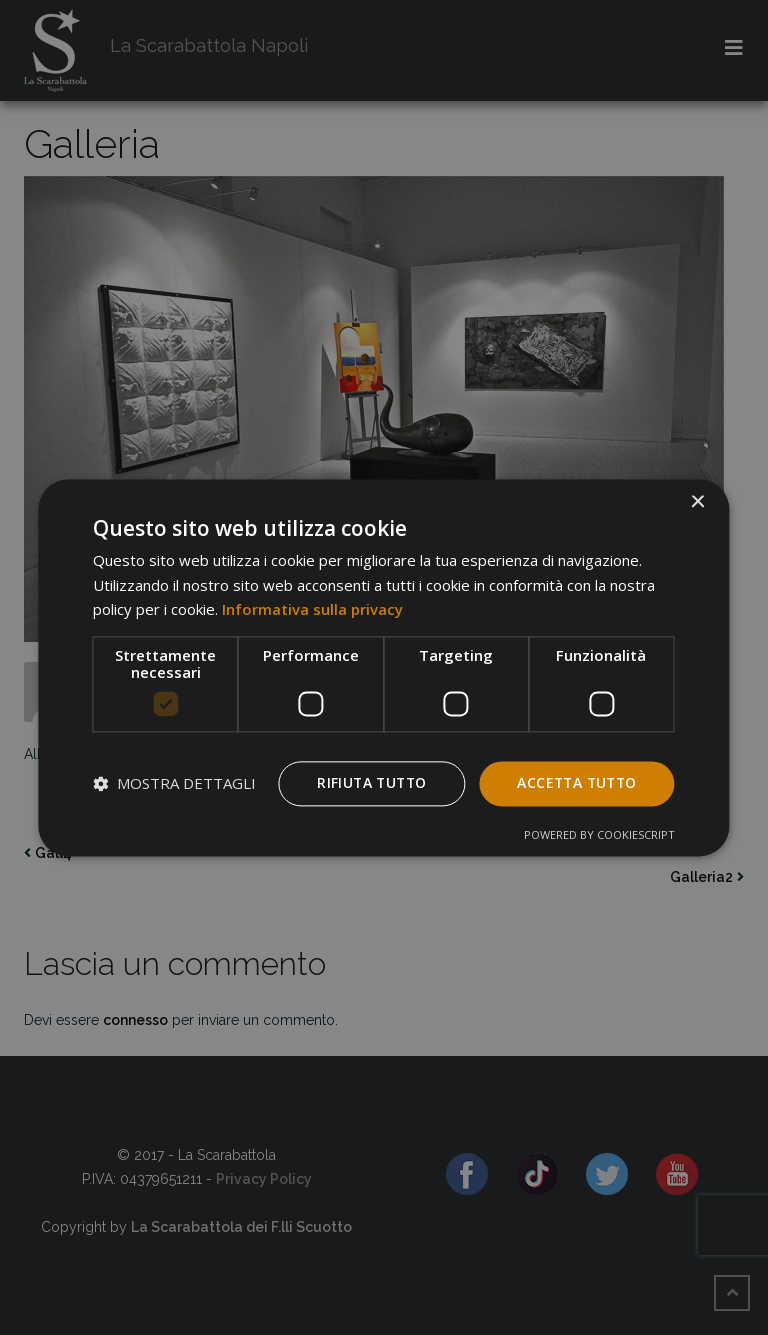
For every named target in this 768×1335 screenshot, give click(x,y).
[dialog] (383, 667)
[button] (174, 784)
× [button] (697, 502)
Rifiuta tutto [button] (364, 782)
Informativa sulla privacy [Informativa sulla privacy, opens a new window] (312, 610)
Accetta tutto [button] (574, 782)
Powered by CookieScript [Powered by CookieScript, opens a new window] (599, 834)
